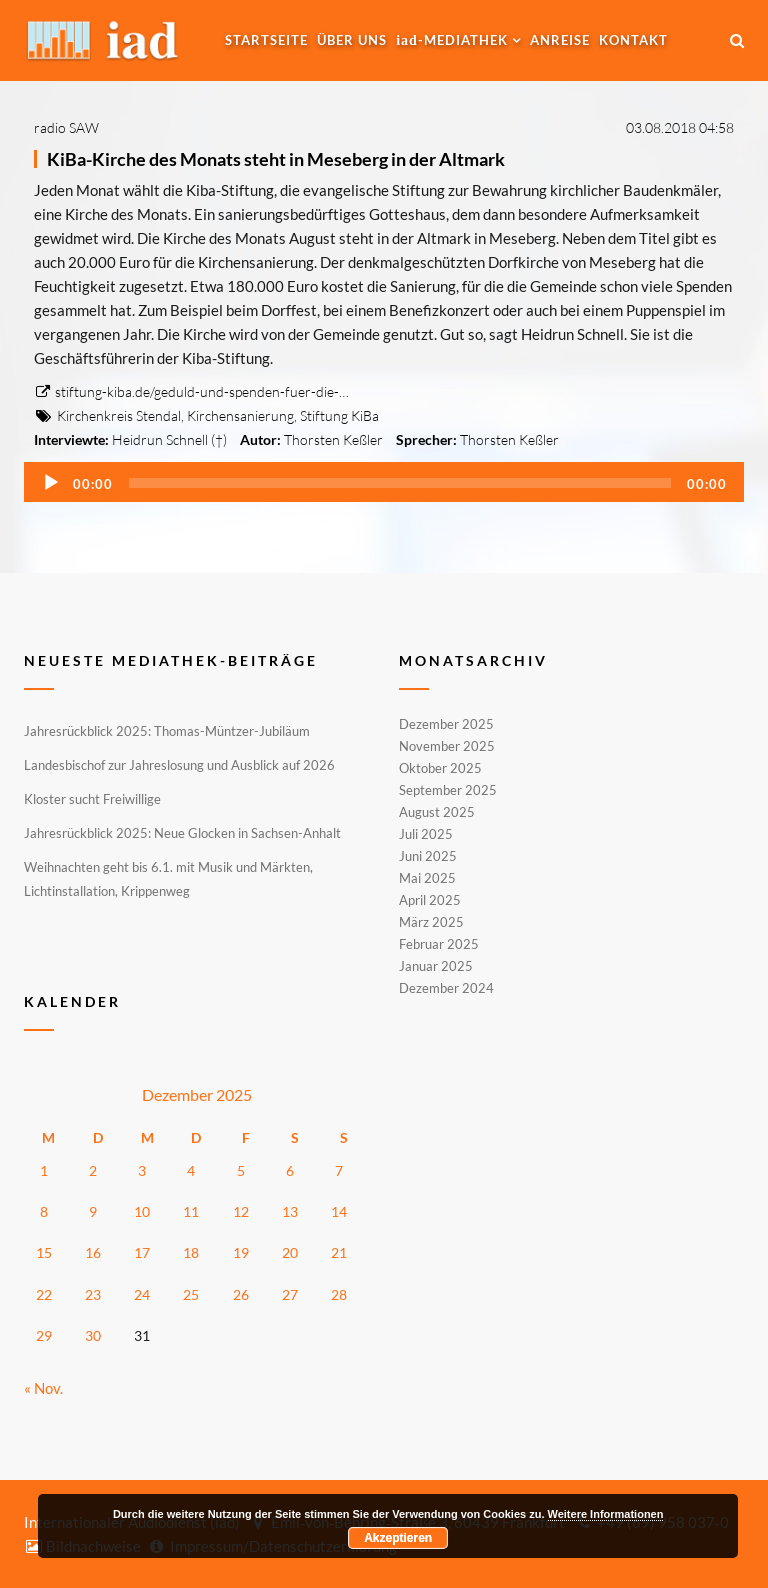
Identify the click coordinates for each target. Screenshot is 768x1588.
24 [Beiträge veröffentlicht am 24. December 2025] (142, 1294)
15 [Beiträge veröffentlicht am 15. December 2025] (44, 1252)
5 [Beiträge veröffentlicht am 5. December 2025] (241, 1170)
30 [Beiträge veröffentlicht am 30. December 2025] (93, 1335)
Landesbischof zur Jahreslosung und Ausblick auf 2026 (179, 765)
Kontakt (633, 40)
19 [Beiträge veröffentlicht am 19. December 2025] (241, 1252)
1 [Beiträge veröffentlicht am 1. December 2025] (44, 1170)
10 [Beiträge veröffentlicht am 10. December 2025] (142, 1211)
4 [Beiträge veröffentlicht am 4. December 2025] (191, 1170)
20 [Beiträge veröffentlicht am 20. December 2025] (290, 1252)
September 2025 (448, 790)
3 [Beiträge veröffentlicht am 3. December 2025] (142, 1170)
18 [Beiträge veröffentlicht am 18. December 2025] (191, 1252)
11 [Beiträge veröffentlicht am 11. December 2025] (191, 1211)
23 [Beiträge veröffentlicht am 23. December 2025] (93, 1294)
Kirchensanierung (240, 415)
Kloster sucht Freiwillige (92, 799)
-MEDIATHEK (452, 40)
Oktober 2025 (440, 768)
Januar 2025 (436, 966)
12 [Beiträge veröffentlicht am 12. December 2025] (241, 1211)
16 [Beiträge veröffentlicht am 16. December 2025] (93, 1252)
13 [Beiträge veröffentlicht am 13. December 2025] (290, 1211)
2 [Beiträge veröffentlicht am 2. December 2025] (93, 1170)
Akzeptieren (398, 1538)
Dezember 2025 (446, 725)
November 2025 (447, 746)
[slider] (400, 483)
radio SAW (66, 127)
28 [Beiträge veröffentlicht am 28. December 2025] (339, 1294)
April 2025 (430, 900)
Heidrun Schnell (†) (169, 439)
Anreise (560, 40)
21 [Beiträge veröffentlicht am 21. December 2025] (339, 1252)
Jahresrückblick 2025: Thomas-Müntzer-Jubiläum (167, 731)
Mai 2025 (427, 878)
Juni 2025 (428, 856)
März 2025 (431, 922)
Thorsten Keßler (333, 439)
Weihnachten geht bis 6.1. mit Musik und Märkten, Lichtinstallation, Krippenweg (168, 879)
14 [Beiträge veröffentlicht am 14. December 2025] (339, 1211)
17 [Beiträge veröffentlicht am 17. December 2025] (142, 1252)
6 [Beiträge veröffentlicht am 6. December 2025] (290, 1170)
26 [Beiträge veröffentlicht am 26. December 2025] (241, 1294)
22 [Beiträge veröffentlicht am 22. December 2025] (44, 1294)
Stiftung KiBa (339, 415)
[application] (384, 482)
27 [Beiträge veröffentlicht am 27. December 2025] (290, 1294)
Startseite (266, 40)
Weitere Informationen (606, 1514)
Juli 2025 (426, 834)
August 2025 (437, 812)
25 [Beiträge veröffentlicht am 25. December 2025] (191, 1294)
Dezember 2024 (446, 987)
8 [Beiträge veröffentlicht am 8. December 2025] (44, 1211)
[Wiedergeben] (51, 483)
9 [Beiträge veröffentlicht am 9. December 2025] (93, 1211)
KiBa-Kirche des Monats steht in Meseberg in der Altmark (276, 159)
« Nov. (43, 1388)
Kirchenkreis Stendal (119, 415)
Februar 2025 (439, 944)
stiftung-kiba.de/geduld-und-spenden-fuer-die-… (191, 391)
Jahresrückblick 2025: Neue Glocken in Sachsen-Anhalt (182, 833)
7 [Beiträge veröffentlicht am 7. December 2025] (339, 1170)
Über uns (352, 40)
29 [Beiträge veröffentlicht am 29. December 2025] (44, 1335)
